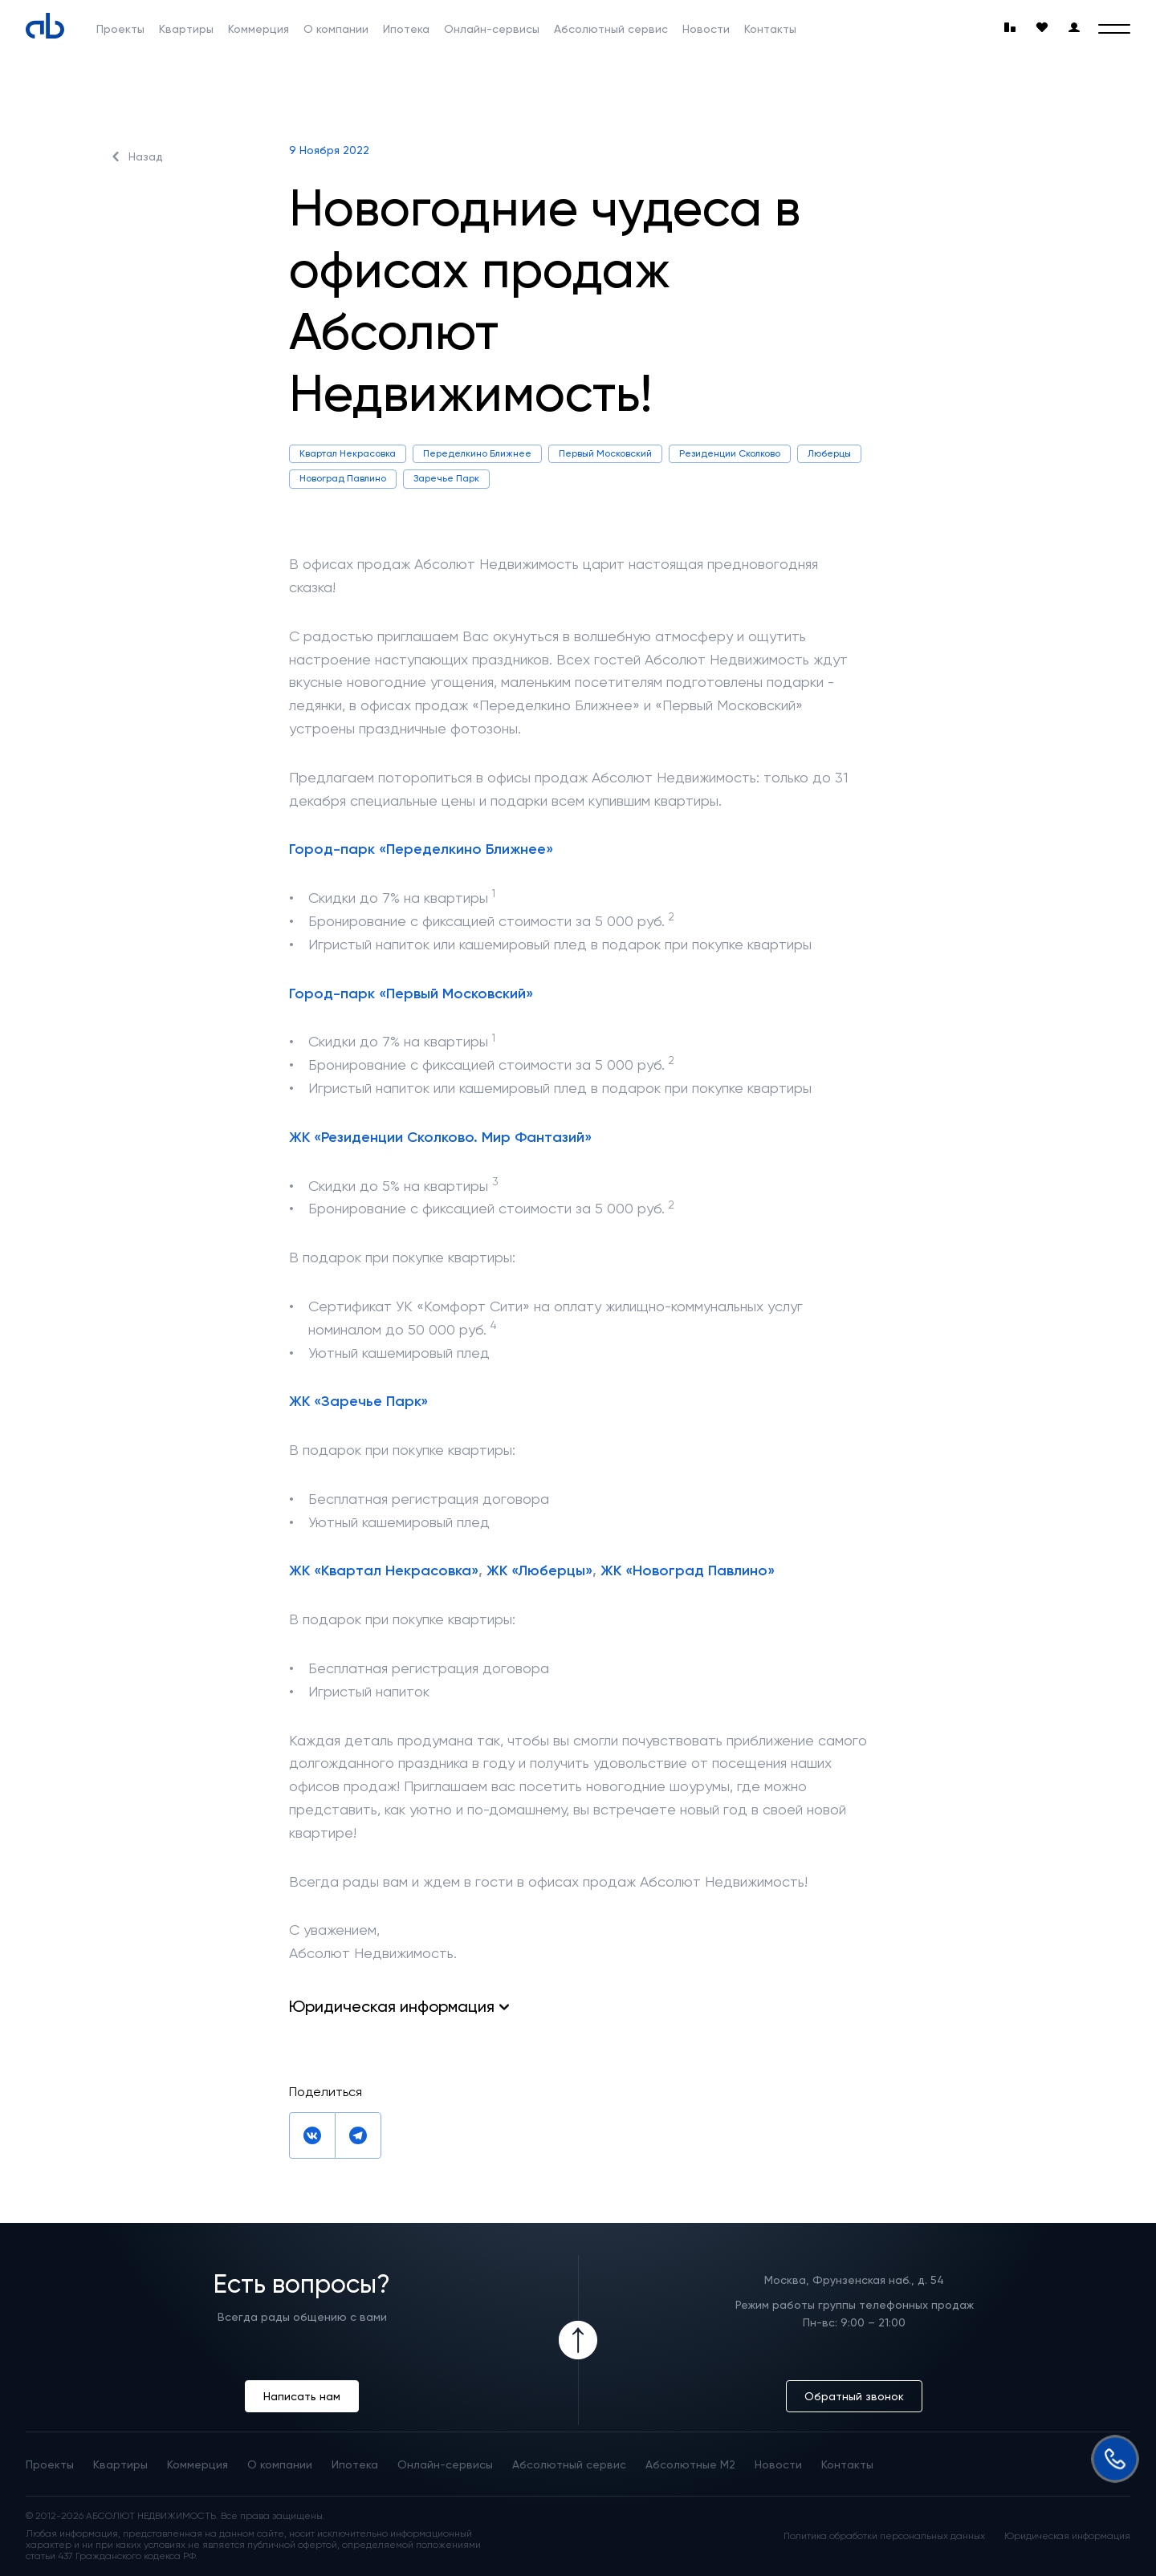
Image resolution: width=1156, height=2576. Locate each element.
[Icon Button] (578, 2340)
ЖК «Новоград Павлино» (687, 1570)
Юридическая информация (1067, 2536)
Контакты (770, 28)
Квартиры (186, 28)
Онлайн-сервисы (491, 28)
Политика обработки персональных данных (884, 2536)
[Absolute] (45, 25)
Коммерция (258, 28)
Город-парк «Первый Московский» (411, 993)
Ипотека (406, 28)
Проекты (120, 28)
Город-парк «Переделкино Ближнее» (421, 849)
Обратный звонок (854, 2396)
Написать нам (301, 2396)
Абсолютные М (690, 2464)
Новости (706, 28)
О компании (335, 28)
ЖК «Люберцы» (539, 1570)
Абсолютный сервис (611, 28)
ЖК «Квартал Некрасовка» (383, 1570)
